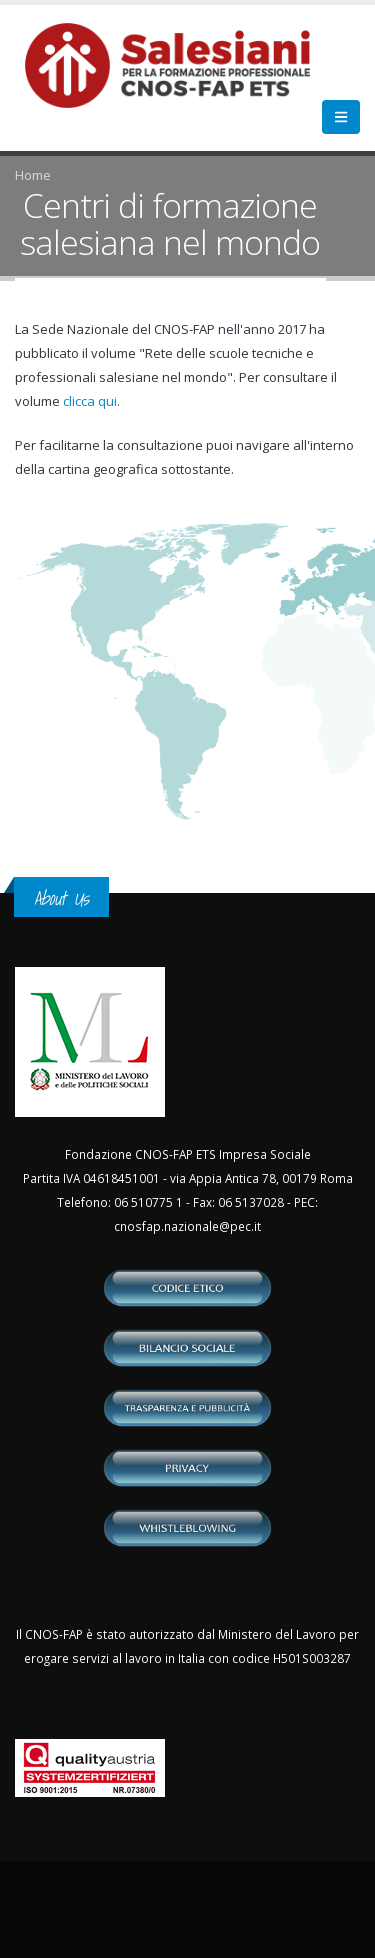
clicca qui (90, 401)
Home (33, 175)
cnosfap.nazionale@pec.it (187, 1226)
